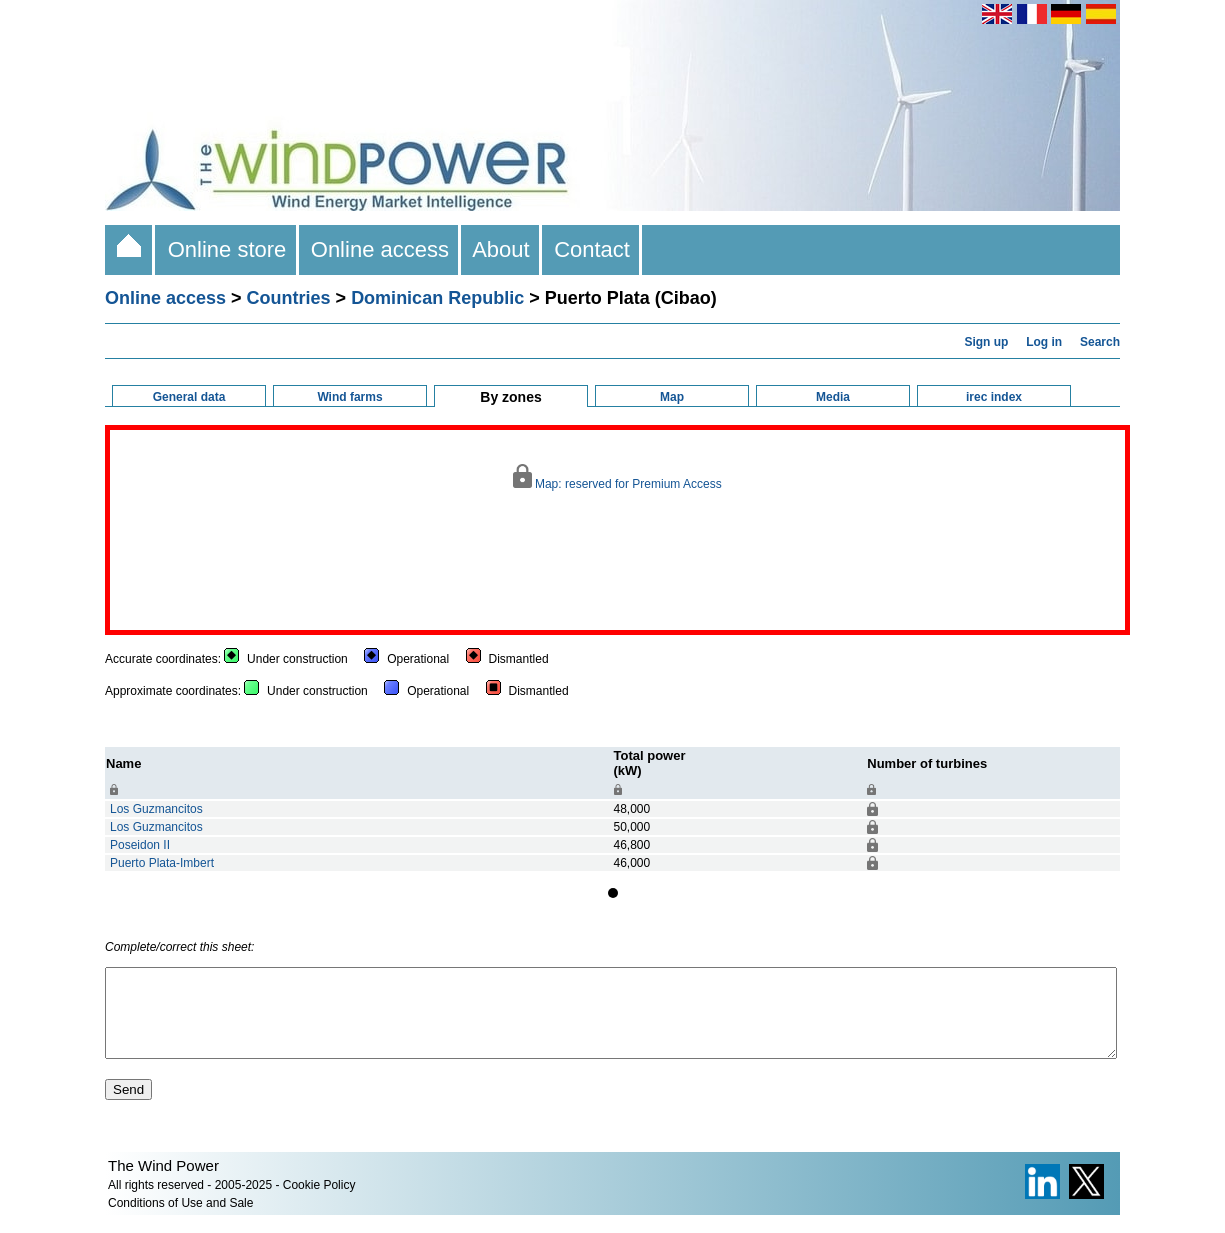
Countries (289, 298)
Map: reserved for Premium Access (617, 477)
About (501, 249)
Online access (380, 249)
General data (189, 397)
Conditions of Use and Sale (180, 1221)
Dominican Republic (437, 298)
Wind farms (349, 397)
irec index (994, 397)
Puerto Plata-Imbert (162, 863)
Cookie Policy (319, 1203)
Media (833, 397)
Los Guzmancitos (156, 809)
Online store (226, 249)
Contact (592, 249)
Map (672, 397)
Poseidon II (140, 845)
